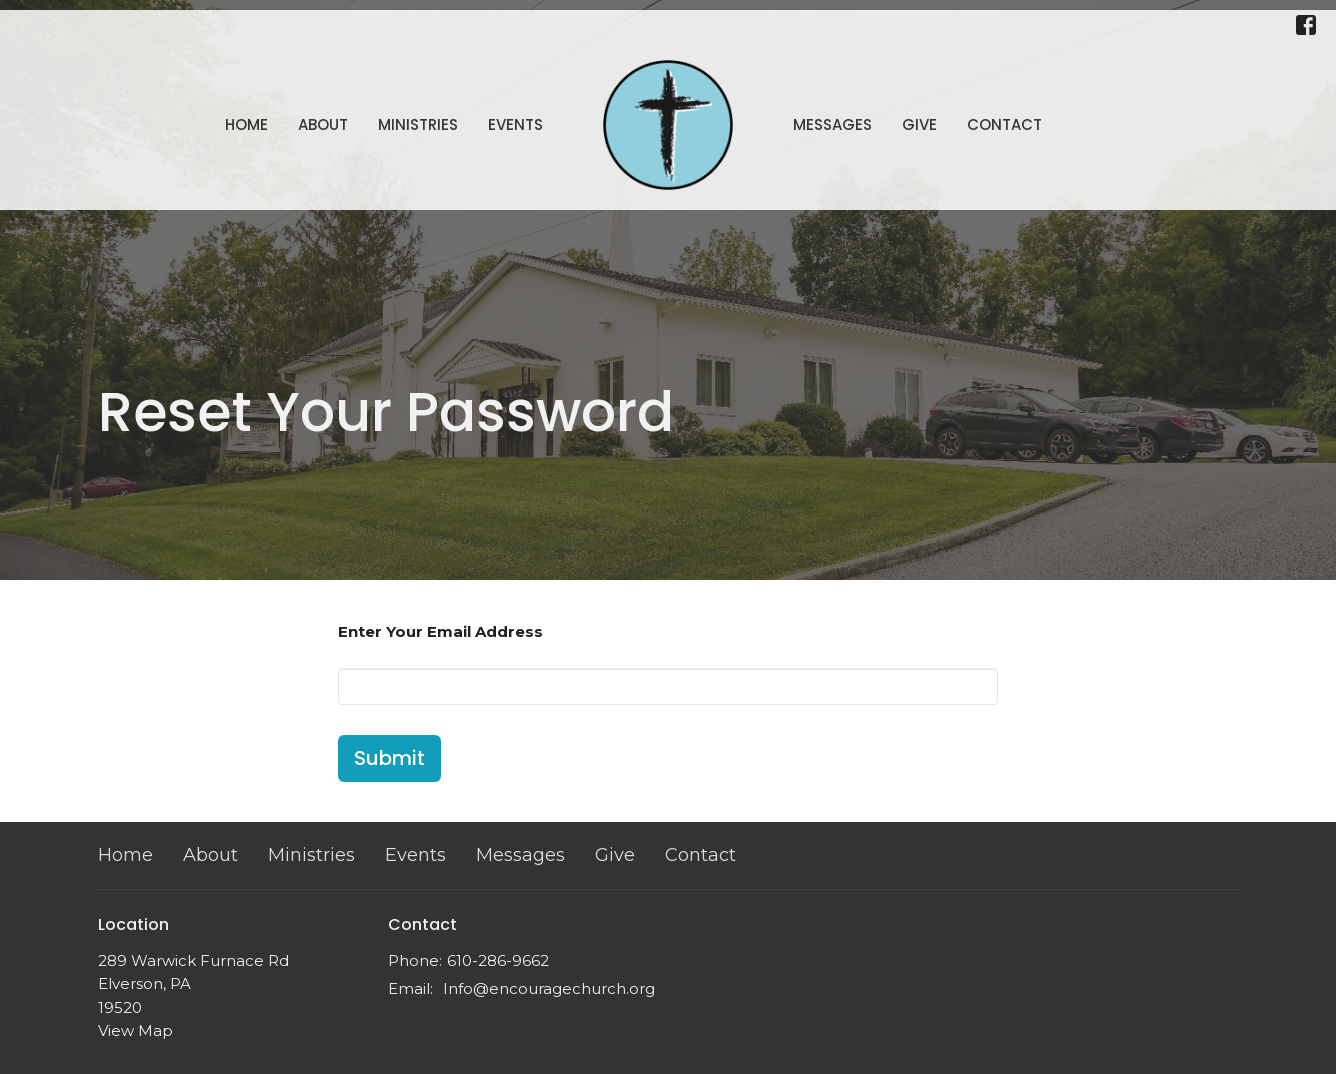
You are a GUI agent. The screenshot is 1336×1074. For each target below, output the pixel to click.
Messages (832, 124)
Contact (1004, 124)
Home (246, 124)
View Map (135, 1030)
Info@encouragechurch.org (549, 988)
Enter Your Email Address (440, 631)
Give (919, 124)
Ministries (418, 124)
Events (515, 124)
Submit (389, 758)
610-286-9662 (498, 960)
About (323, 124)
